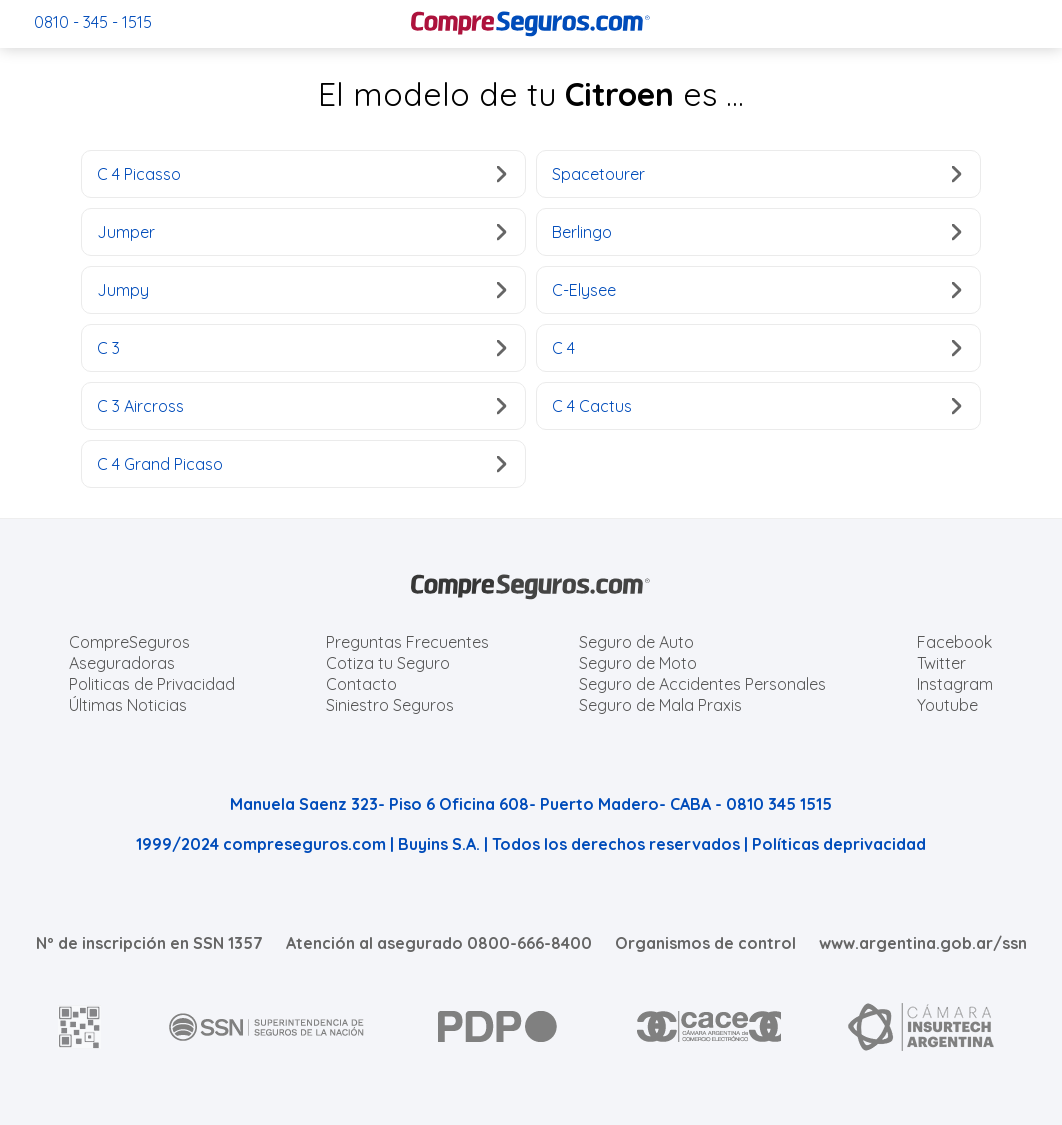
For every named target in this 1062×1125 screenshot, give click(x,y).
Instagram (955, 684)
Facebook (954, 642)
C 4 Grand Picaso (301, 464)
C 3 (301, 348)
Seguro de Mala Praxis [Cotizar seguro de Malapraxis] (660, 705)
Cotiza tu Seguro (388, 663)
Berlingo (756, 232)
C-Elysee (756, 290)
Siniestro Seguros (390, 705)
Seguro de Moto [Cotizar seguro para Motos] (638, 663)
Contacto (361, 684)
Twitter (941, 663)
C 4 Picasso (301, 174)
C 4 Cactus (756, 406)
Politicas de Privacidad (152, 684)
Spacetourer (756, 174)
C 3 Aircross (301, 406)
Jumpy (301, 290)
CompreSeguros (129, 642)
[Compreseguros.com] (531, 24)
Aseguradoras (122, 663)
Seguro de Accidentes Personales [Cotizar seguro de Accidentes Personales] (702, 684)
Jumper (301, 232)
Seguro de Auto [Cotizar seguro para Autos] (636, 642)
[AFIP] (80, 1027)
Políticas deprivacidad (839, 844)
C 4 (756, 348)
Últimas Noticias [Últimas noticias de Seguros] (128, 705)
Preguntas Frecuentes (407, 642)
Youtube (947, 705)
